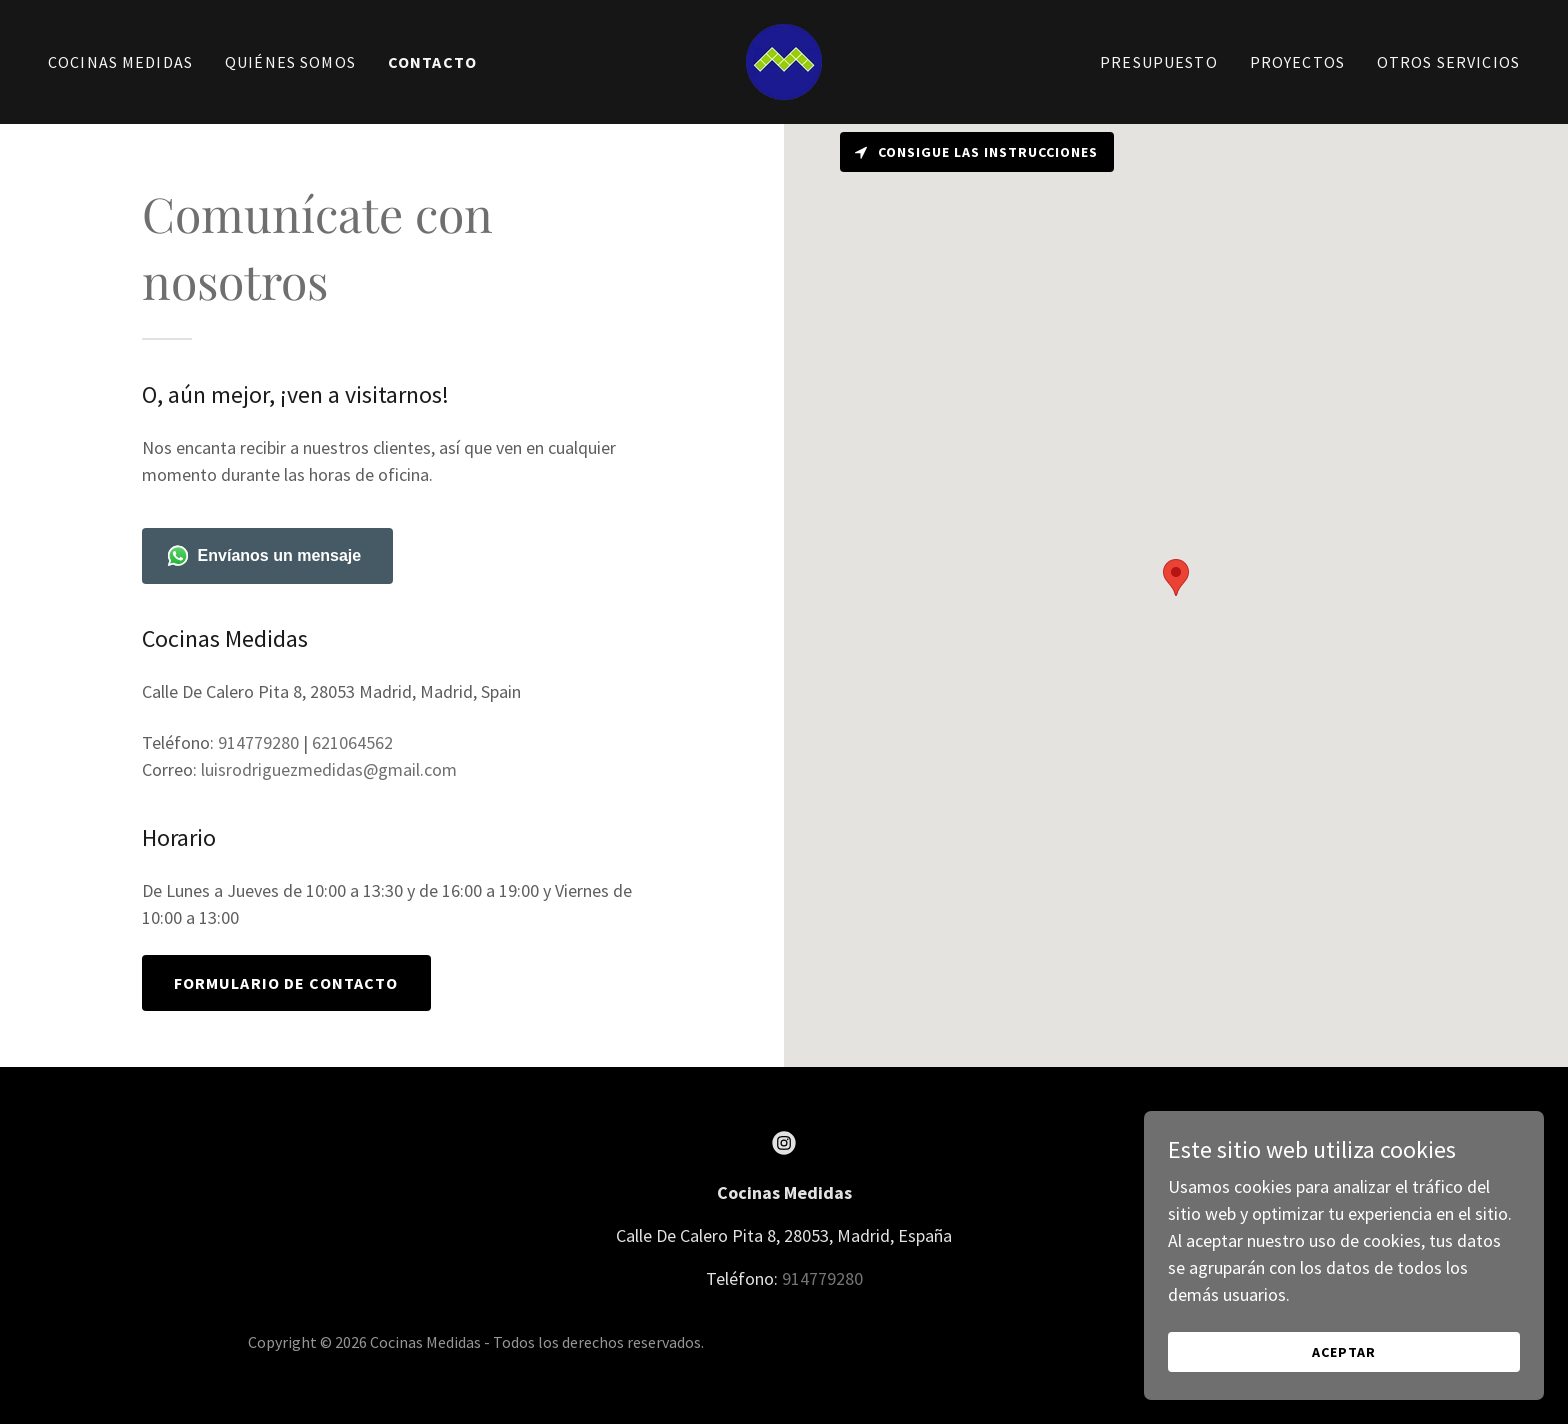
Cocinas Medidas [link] (120, 62)
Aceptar (1344, 1352)
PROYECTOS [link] (1297, 62)
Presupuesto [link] (1159, 62)
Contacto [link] (432, 62)
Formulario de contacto (286, 983)
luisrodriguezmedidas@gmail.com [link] (329, 769)
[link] (784, 59)
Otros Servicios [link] (1448, 62)
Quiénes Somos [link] (290, 62)
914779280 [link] (258, 742)
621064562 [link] (352, 742)
